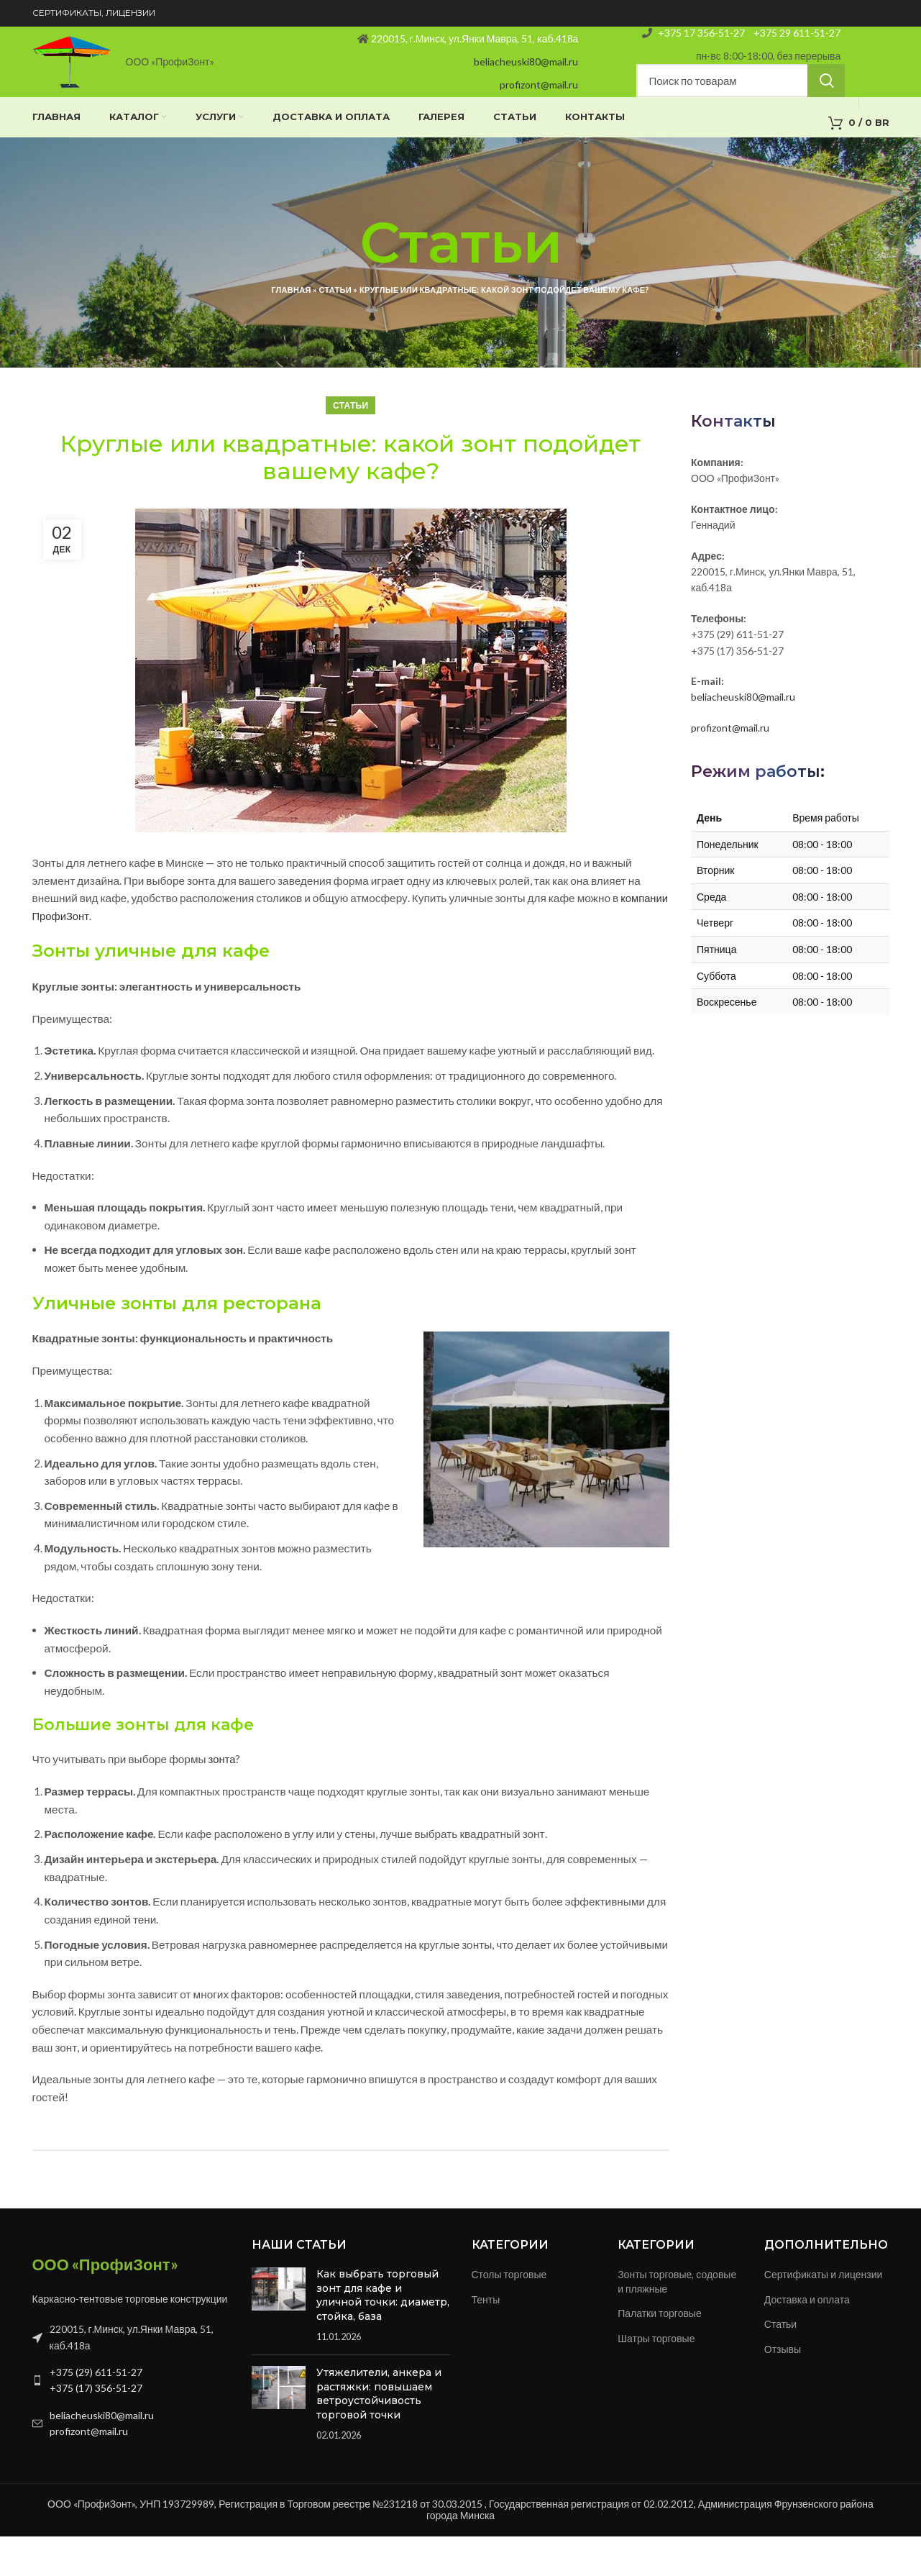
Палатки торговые (660, 2353)
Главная (291, 329)
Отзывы (782, 2388)
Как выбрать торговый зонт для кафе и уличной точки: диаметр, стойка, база (382, 2334)
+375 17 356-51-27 (701, 44)
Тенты (486, 2339)
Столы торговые (509, 2314)
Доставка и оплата (807, 2339)
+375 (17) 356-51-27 (96, 2428)
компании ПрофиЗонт (87, 955)
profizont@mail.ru (539, 102)
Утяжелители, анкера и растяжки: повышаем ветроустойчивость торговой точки (378, 2433)
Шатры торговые (656, 2378)
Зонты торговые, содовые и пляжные (677, 2321)
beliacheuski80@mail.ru (526, 79)
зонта (223, 1799)
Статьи (335, 329)
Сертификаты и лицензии (823, 2314)
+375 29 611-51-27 (795, 44)
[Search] (740, 105)
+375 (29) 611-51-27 (96, 2412)
